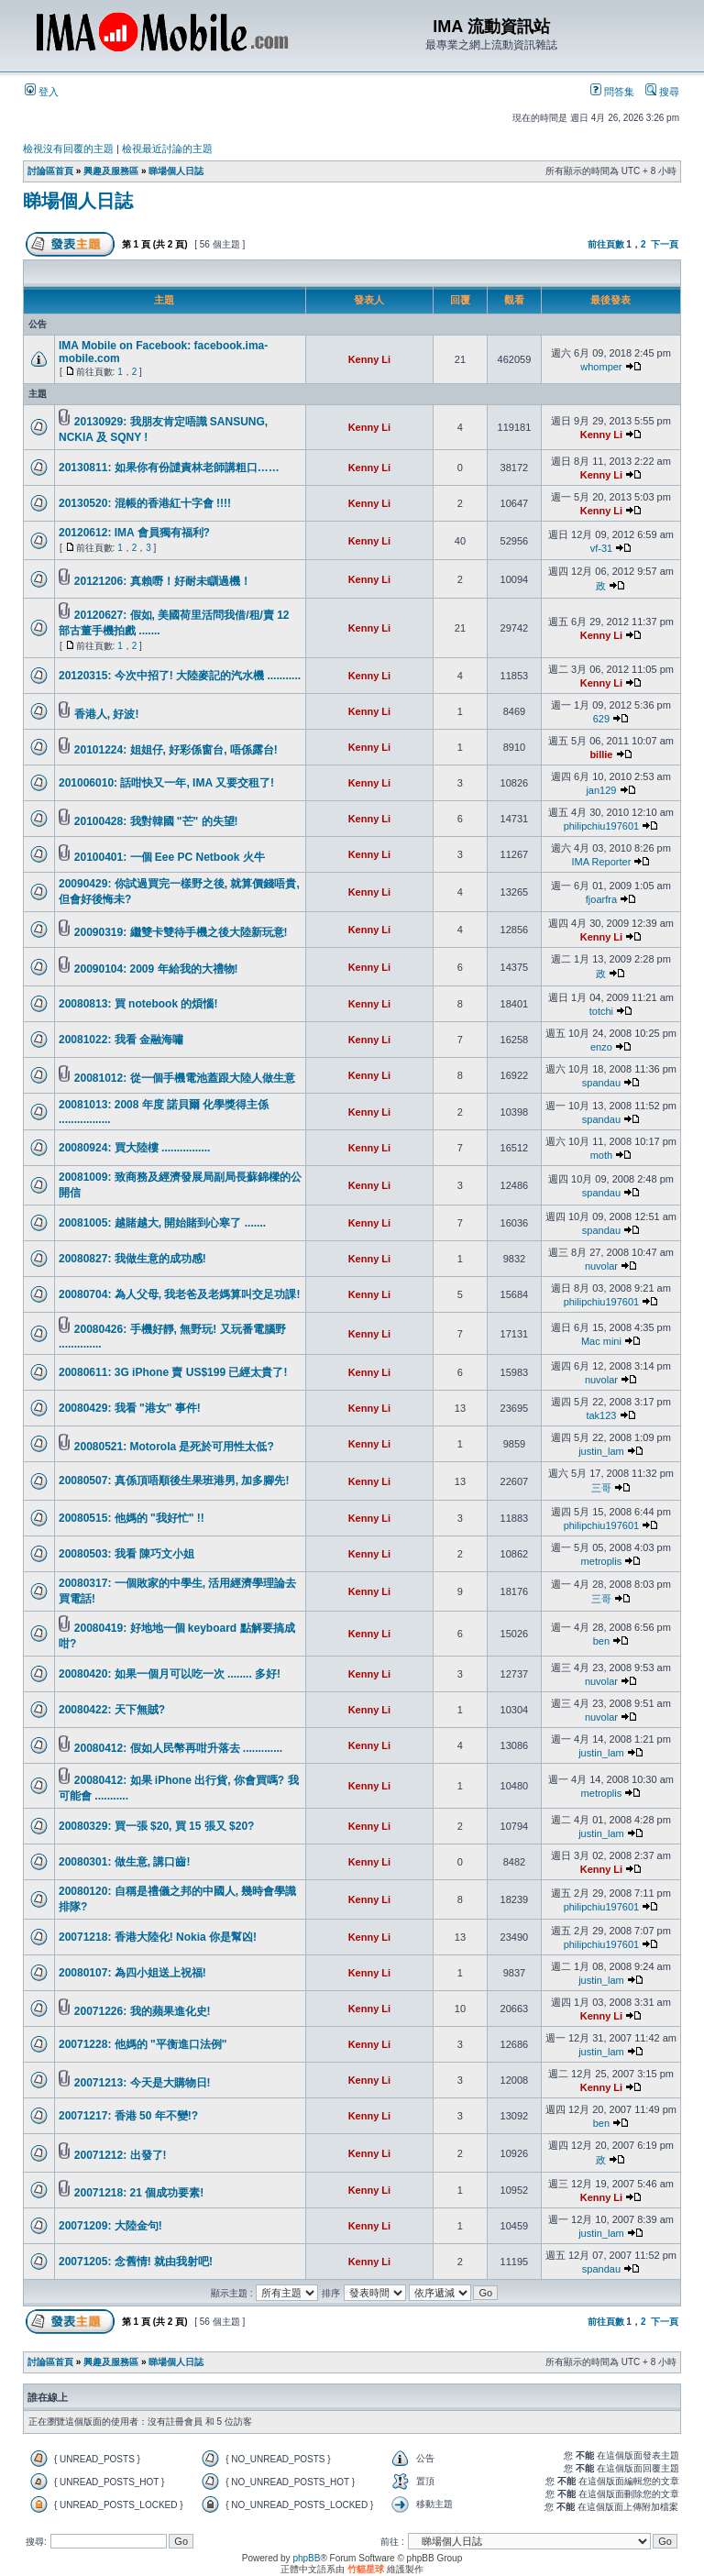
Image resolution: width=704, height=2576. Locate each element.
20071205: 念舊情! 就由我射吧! (136, 2261)
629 (601, 718)
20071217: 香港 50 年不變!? (128, 2115)
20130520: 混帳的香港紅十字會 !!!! (145, 503)
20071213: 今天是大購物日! (142, 2082)
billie (600, 754)
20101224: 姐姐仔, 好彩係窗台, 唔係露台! (176, 749)
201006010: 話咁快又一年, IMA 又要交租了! (166, 782)
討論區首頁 (50, 171)
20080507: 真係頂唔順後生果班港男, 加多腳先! (174, 1480)
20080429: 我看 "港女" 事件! (130, 1408)
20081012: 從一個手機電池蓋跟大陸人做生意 (184, 1078)
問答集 (612, 91)
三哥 (601, 1487)
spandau (601, 1082)
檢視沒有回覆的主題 (68, 148)
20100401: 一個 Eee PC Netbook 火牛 (169, 857)
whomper (601, 366)
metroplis (601, 1561)
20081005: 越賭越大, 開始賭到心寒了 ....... (162, 1222)
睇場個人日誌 (176, 171)
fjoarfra (601, 899)
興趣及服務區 (110, 171)
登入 (42, 91)
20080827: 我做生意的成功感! (132, 1258)
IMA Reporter (602, 861)
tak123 (601, 1415)
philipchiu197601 (602, 825)
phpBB (306, 2558)
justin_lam (601, 1451)
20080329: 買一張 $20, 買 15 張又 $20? (156, 1826)
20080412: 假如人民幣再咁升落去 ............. (178, 1748)
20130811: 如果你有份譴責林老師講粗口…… (169, 467)
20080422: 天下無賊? (112, 1709)
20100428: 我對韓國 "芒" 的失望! (156, 821)
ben (601, 1640)
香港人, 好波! (106, 714)
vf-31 (601, 548)
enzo (601, 1046)
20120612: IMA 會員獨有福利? (134, 532)
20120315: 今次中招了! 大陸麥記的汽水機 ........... (180, 675)
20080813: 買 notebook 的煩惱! (138, 1003)
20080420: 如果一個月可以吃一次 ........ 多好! (169, 1674)
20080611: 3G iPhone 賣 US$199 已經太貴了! (173, 1372)
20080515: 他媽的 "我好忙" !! (131, 1518)
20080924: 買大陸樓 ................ (134, 1147)
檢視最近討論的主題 (167, 148)
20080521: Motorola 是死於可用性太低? (174, 1446)
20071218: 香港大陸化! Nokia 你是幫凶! (158, 1937)
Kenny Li (369, 359)
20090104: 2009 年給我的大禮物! (156, 969)
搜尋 (662, 91)
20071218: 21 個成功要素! (139, 2192)
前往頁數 (606, 244)
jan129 (601, 790)
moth (601, 1155)
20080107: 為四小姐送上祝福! (132, 1972)
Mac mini (601, 1341)
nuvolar (601, 1265)
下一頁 (664, 244)
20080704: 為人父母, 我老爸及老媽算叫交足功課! (179, 1294)
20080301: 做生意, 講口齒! (124, 1861)
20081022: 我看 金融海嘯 (121, 1039)
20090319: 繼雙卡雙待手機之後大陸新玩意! (181, 932)
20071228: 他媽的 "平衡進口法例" (142, 2044)
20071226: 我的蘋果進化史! (142, 2011)
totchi (601, 1011)
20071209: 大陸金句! (110, 2225)
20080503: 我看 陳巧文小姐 (126, 1553)
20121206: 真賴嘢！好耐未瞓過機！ (162, 581)
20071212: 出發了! (120, 2155)
